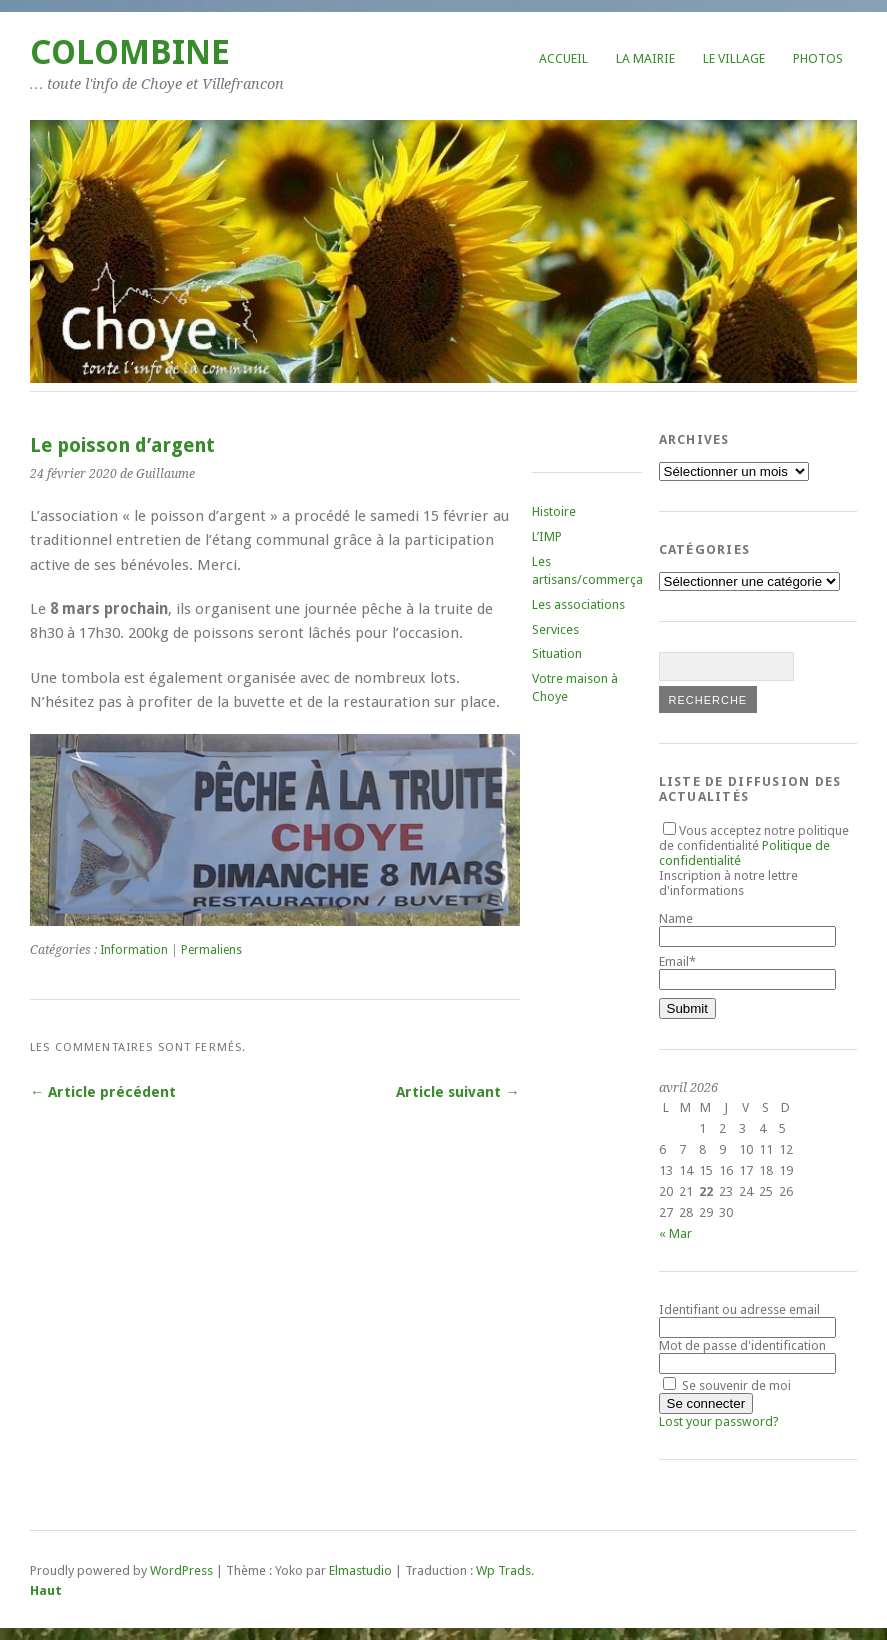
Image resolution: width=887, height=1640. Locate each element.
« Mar (675, 1233)
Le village (734, 58)
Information (134, 950)
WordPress (181, 1570)
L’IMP (547, 536)
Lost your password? (719, 1421)
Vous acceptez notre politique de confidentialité (754, 845)
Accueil (563, 58)
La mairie (645, 58)
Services (555, 629)
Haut (46, 1590)
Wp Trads (503, 1570)
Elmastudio (360, 1570)
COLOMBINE (130, 52)
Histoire (554, 511)
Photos (818, 58)
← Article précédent (103, 1092)
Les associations (578, 604)
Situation (557, 653)
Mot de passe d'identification (742, 1345)
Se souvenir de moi (727, 1385)
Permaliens (211, 950)
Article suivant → (457, 1092)
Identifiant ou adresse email (739, 1309)
